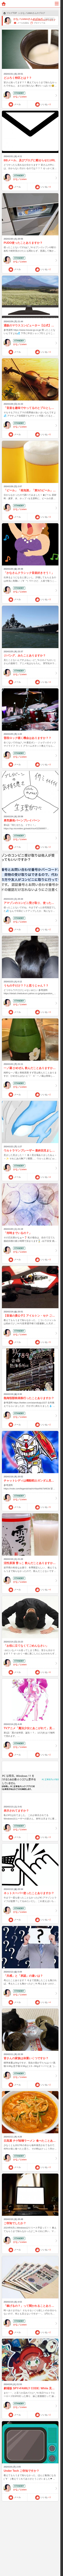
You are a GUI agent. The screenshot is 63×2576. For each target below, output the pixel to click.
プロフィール (39, 23)
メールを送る (23, 23)
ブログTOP (11, 13)
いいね (46, 104)
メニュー (56, 3)
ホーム (3, 3)
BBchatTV (30, 3)
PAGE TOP (57, 2567)
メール (17, 104)
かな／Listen (30, 95)
